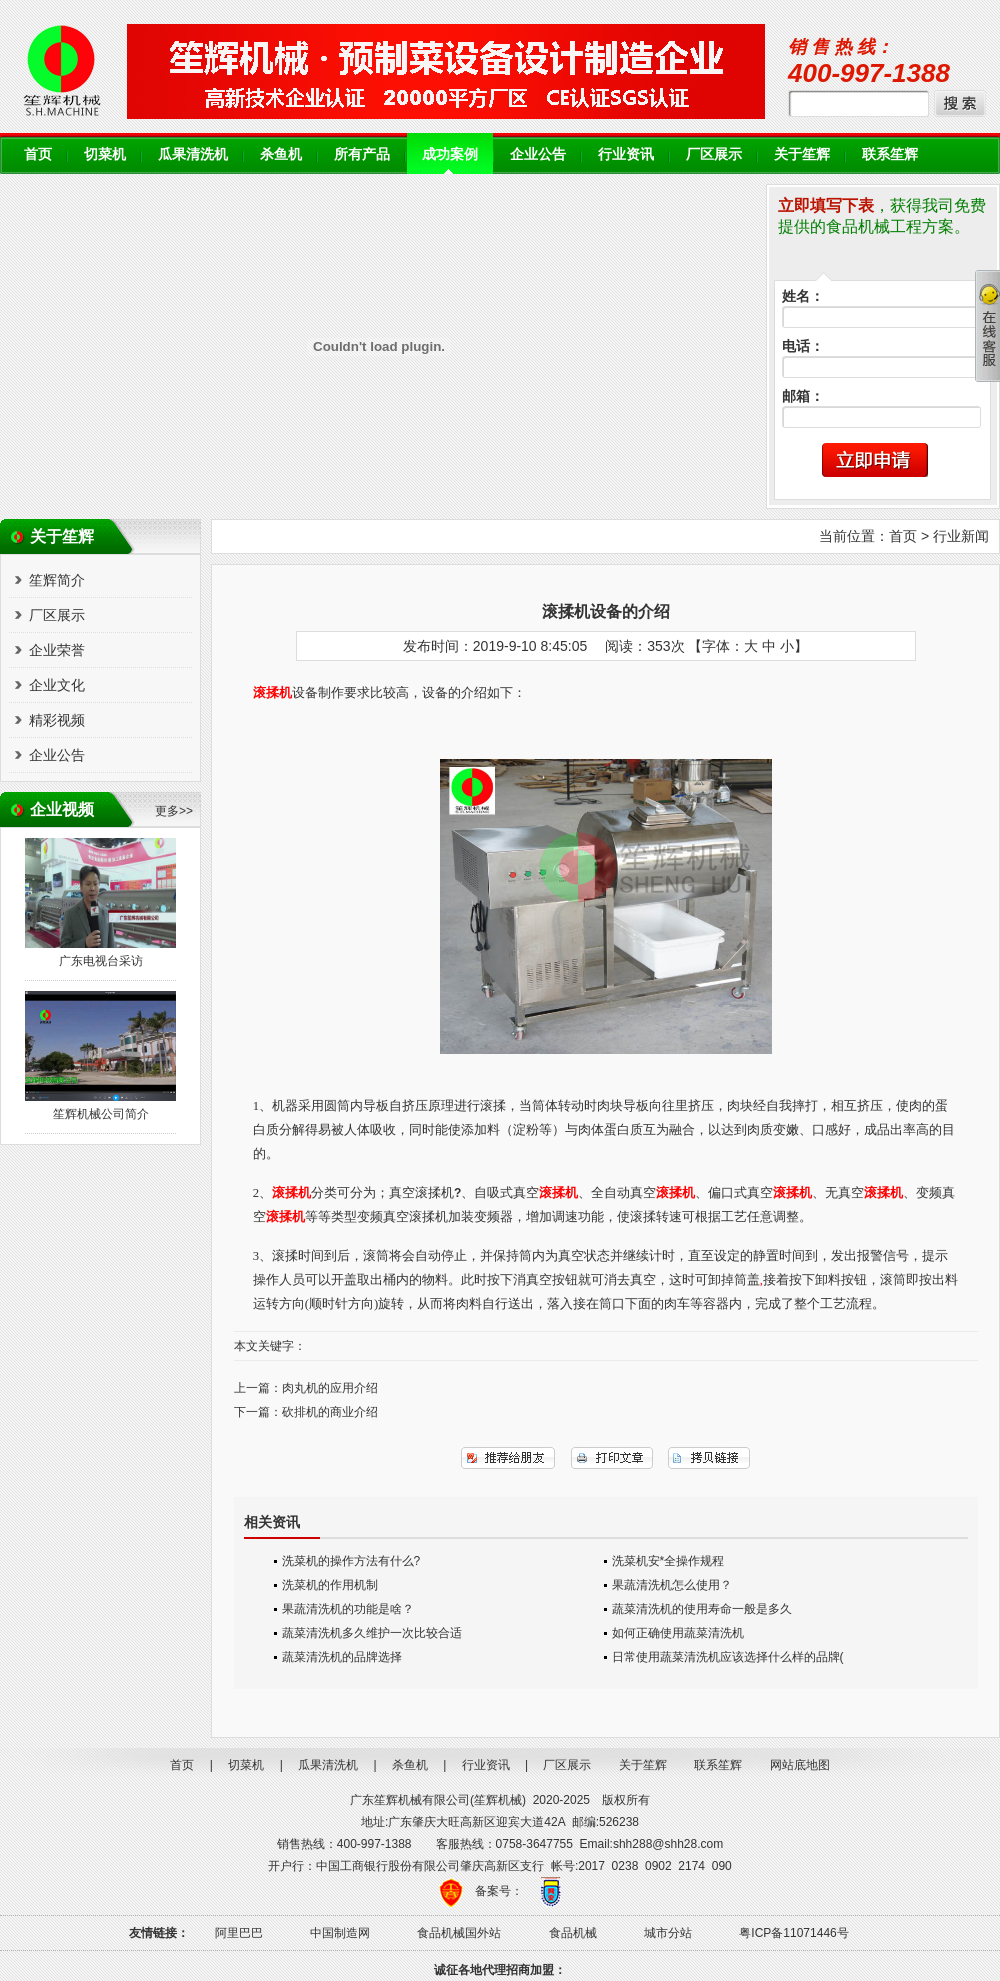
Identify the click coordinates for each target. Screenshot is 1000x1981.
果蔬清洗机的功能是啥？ (348, 1609)
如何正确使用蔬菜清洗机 (678, 1633)
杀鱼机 (281, 154)
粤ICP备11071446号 (793, 1933)
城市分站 (668, 1933)
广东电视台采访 (101, 961)
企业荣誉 (57, 650)
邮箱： (803, 396)
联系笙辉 (890, 154)
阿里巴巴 (239, 1933)
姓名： (803, 296)
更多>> (174, 811)
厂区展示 (714, 154)
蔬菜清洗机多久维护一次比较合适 (372, 1633)
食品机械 (573, 1933)
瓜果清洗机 (193, 154)
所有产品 (362, 154)
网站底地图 (800, 1765)
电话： (803, 346)
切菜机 (105, 154)
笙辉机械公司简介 (101, 1114)
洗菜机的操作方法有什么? (351, 1561)
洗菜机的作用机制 (330, 1585)
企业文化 (57, 685)
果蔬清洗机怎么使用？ (672, 1585)
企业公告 (538, 154)
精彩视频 (57, 720)
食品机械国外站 (459, 1933)
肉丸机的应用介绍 (330, 1388)
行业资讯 (626, 154)
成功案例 (450, 154)
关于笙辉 (802, 154)
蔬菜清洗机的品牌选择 (342, 1657)
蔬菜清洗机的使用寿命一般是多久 (702, 1609)
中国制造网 (340, 1933)
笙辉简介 (57, 580)
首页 (38, 154)
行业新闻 (961, 536)
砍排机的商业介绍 (330, 1412)
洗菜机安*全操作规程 (668, 1561)
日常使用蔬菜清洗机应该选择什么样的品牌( (728, 1657)
